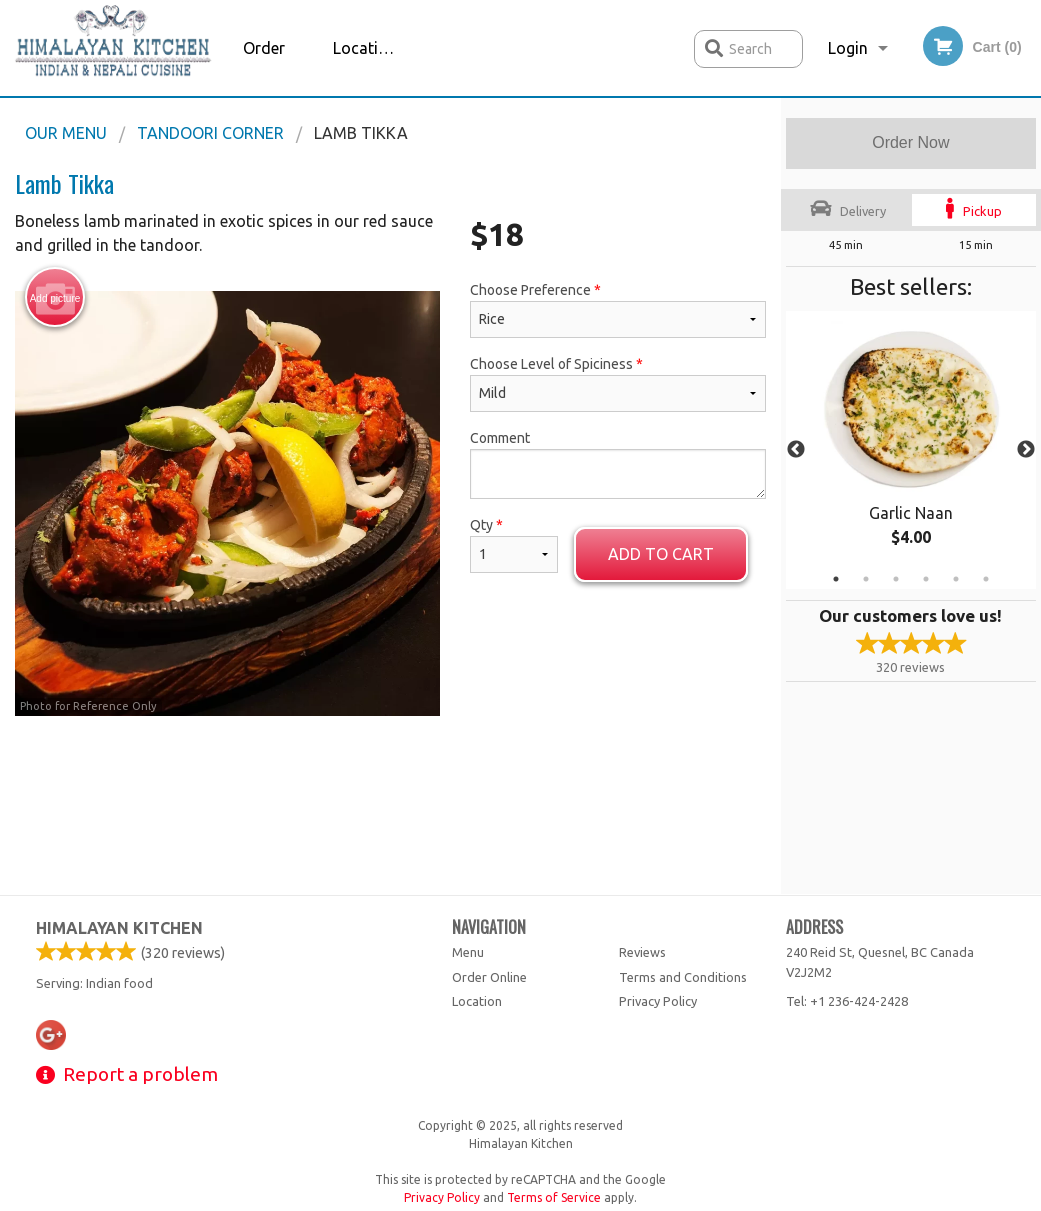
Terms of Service (554, 1197)
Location (365, 48)
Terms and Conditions (683, 977)
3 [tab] (896, 579)
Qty (514, 545)
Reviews (642, 952)
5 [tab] (956, 579)
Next (1026, 450)
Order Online (266, 67)
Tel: (847, 1001)
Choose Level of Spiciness (617, 384)
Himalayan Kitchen (119, 928)
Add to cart (661, 554)
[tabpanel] (911, 450)
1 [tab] (836, 579)
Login (848, 48)
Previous (796, 450)
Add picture (55, 298)
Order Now (910, 142)
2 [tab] (866, 579)
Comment (617, 464)
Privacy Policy (658, 1001)
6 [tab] (986, 579)
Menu (468, 952)
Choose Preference (617, 310)
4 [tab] (926, 579)
